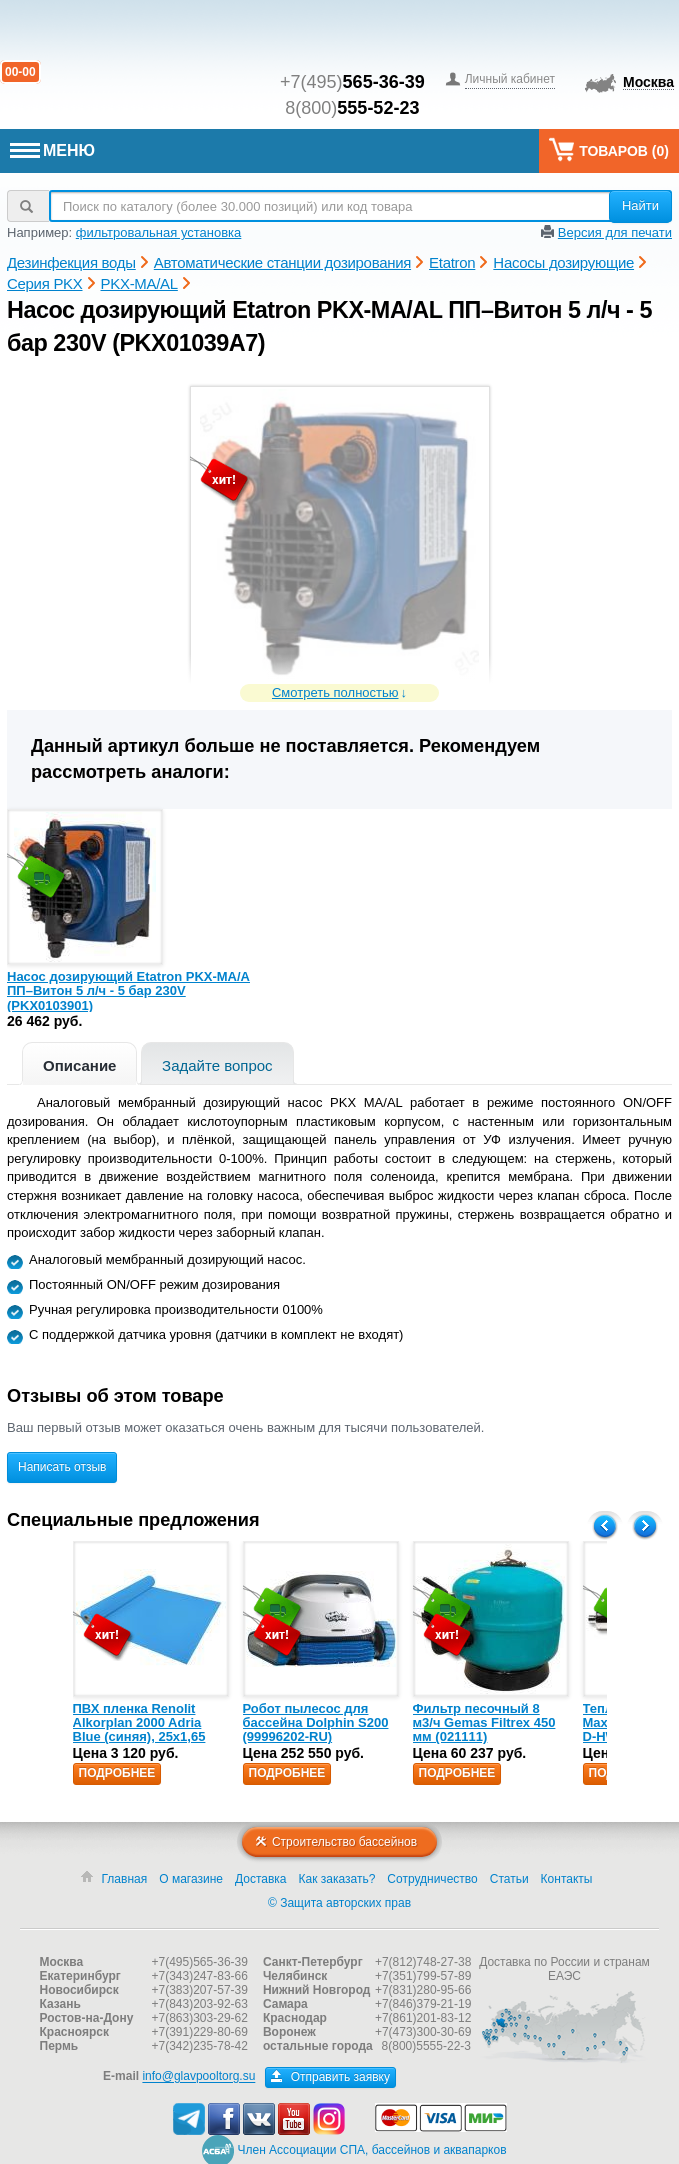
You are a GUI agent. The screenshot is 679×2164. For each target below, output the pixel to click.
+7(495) (352, 82)
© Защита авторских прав (339, 1903)
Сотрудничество (432, 1879)
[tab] (79, 1063)
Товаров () (609, 149)
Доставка (261, 1879)
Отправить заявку (330, 2077)
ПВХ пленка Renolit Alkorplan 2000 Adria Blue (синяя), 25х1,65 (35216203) (139, 1730)
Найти (640, 205)
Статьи (509, 1879)
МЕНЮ (52, 150)
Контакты (567, 1879)
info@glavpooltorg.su (198, 2077)
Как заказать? (337, 1879)
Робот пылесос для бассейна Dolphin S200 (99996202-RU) (316, 1723)
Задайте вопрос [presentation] (217, 1065)
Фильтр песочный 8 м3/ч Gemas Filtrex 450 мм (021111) (484, 1723)
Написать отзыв (62, 1467)
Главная (125, 1879)
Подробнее (117, 1773)
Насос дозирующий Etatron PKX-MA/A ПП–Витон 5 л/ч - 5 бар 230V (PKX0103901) (128, 991)
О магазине (191, 1879)
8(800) (352, 108)
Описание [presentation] (79, 1065)
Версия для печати (615, 232)
